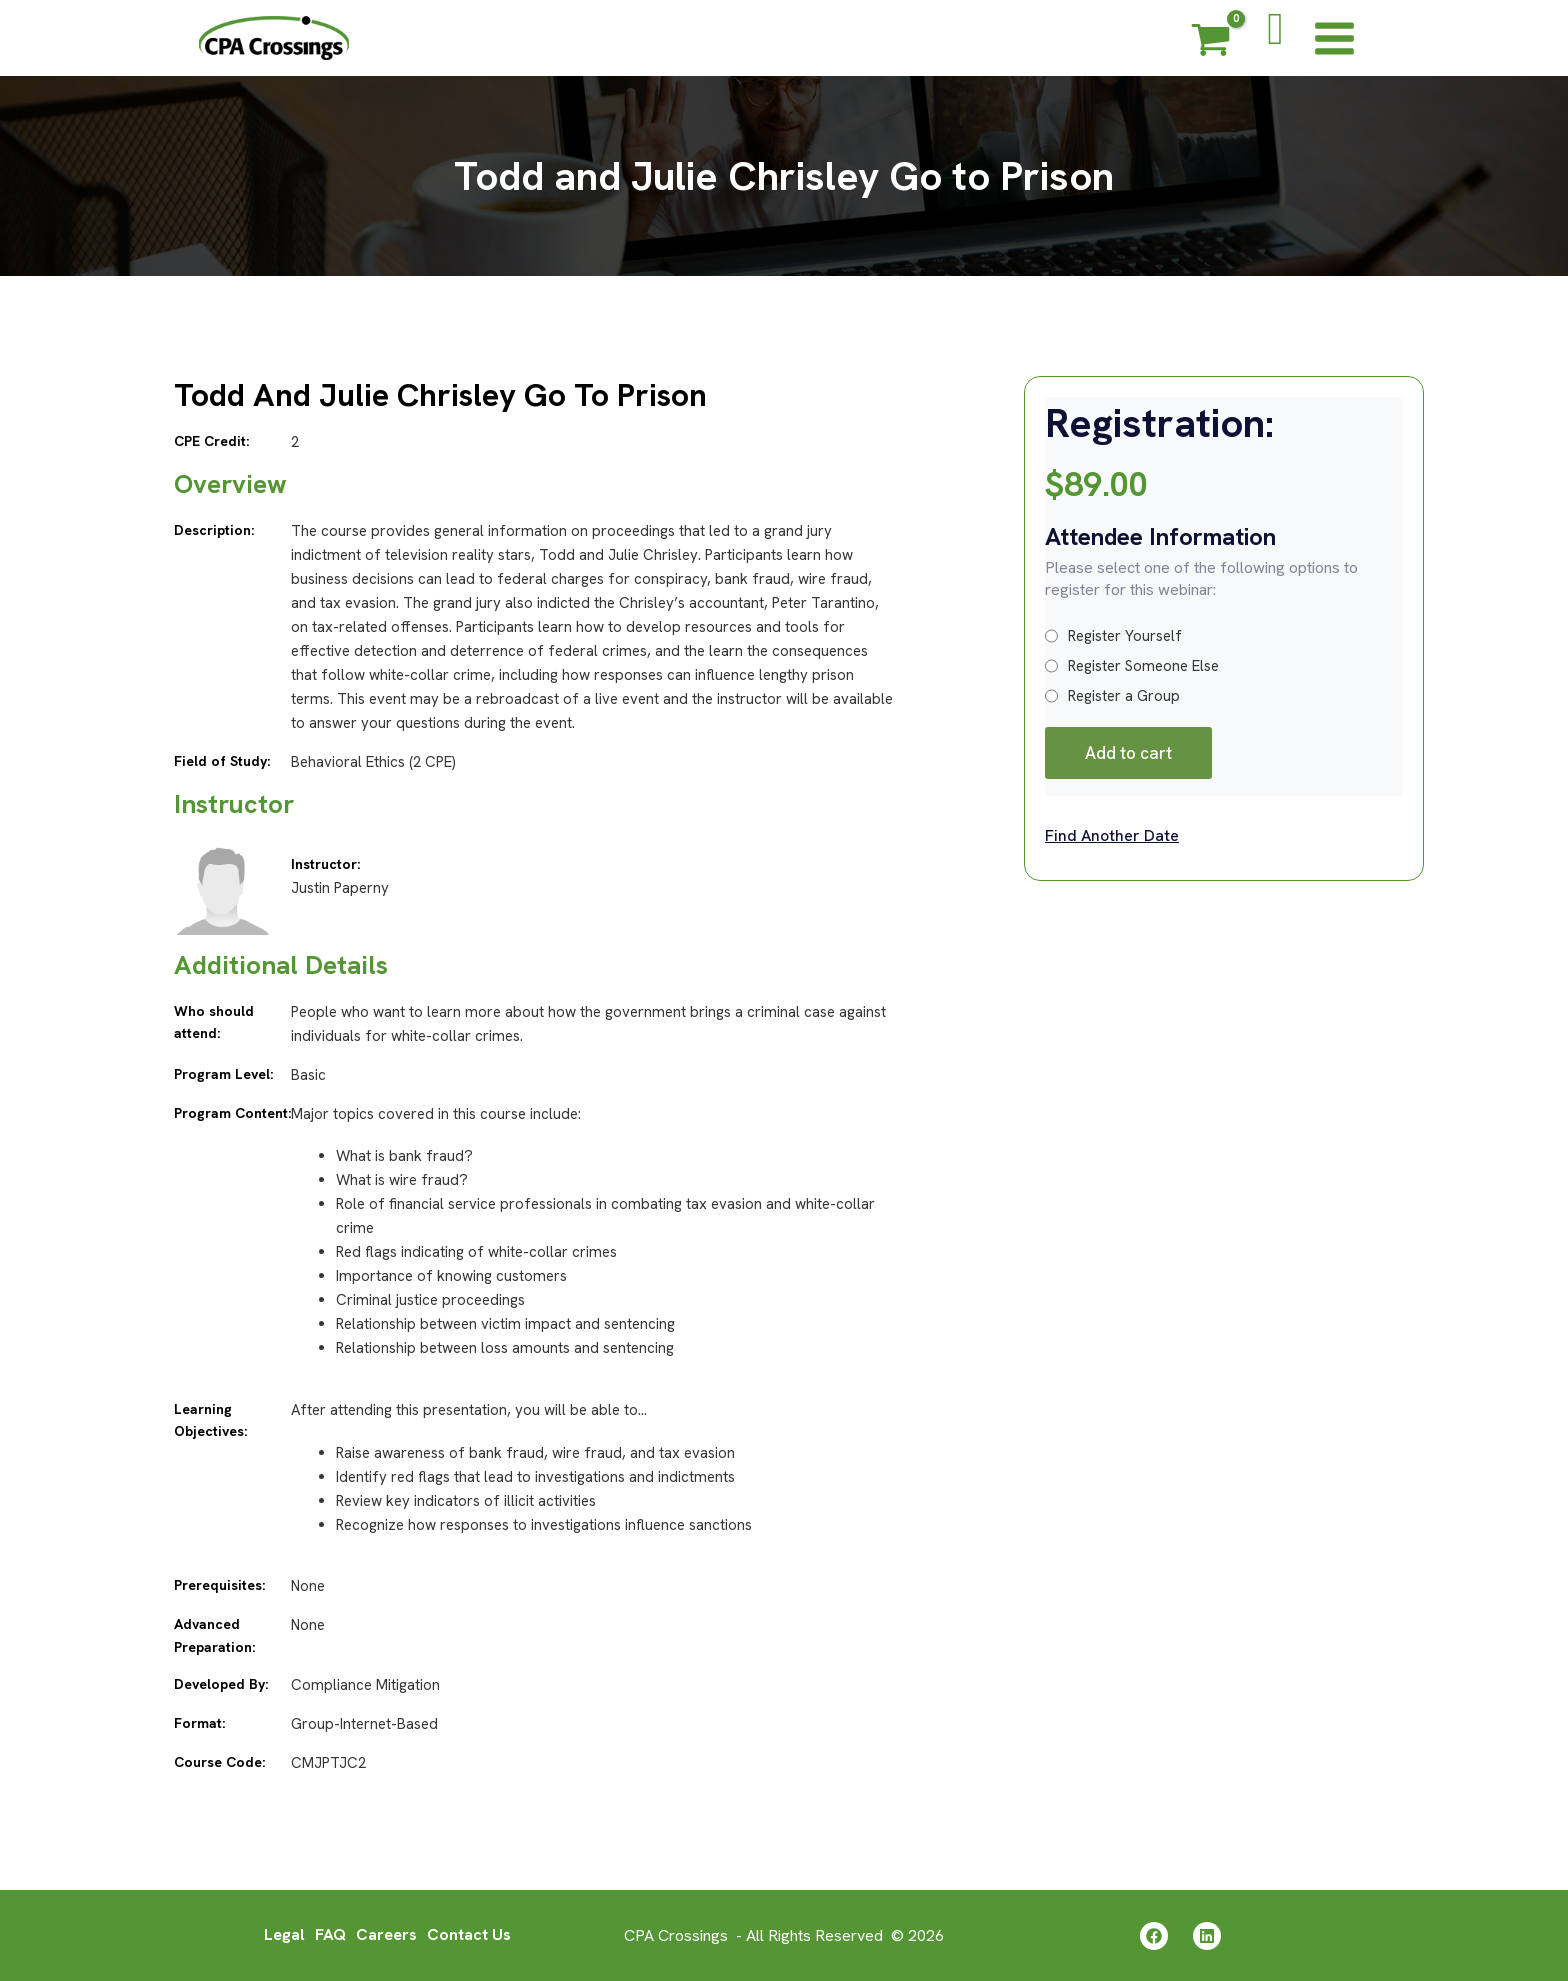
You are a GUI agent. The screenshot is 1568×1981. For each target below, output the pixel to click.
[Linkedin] (1207, 1936)
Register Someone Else (1132, 666)
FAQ (330, 1934)
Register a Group (1112, 696)
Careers (386, 1934)
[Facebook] (1154, 1936)
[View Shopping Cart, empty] (1211, 43)
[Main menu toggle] (1334, 38)
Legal (284, 1934)
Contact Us (469, 1934)
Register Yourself (1113, 636)
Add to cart (1128, 753)
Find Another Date (1112, 835)
